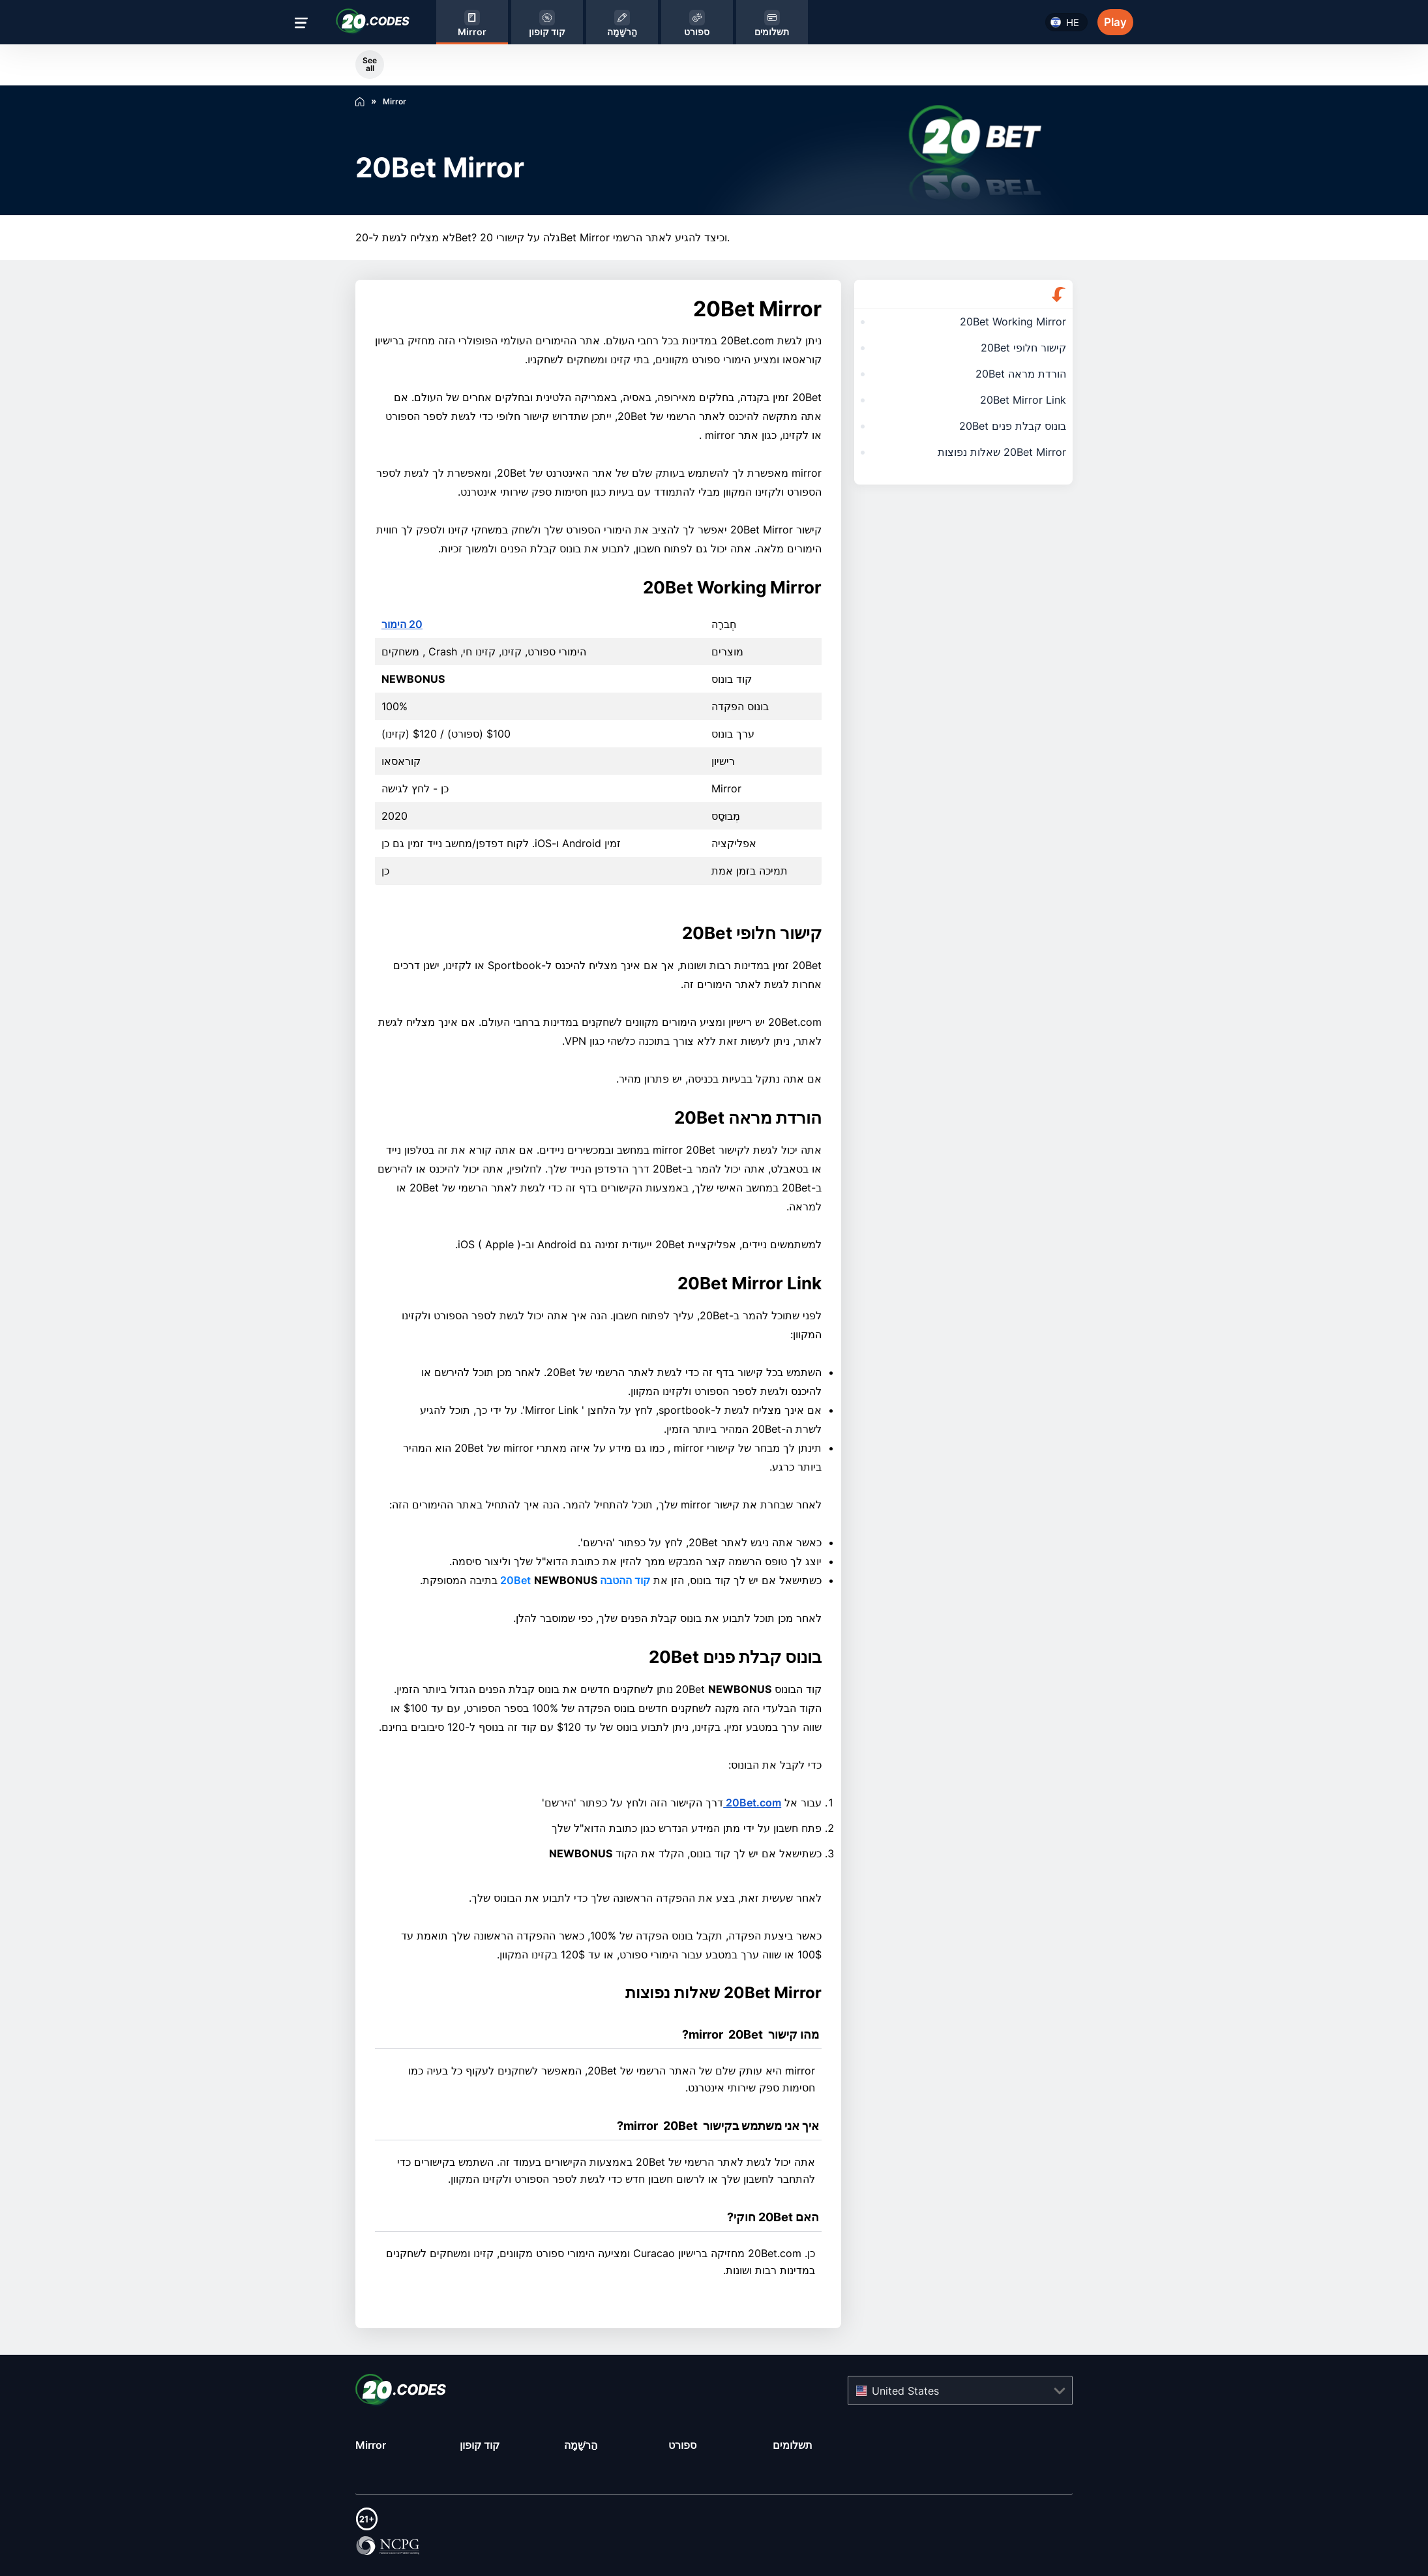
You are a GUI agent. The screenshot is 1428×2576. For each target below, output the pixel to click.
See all (370, 64)
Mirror (370, 2444)
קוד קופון (479, 2444)
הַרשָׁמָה (580, 2444)
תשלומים (792, 2444)
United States (905, 2390)
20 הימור (402, 624)
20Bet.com (752, 1802)
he (1072, 22)
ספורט (682, 2444)
